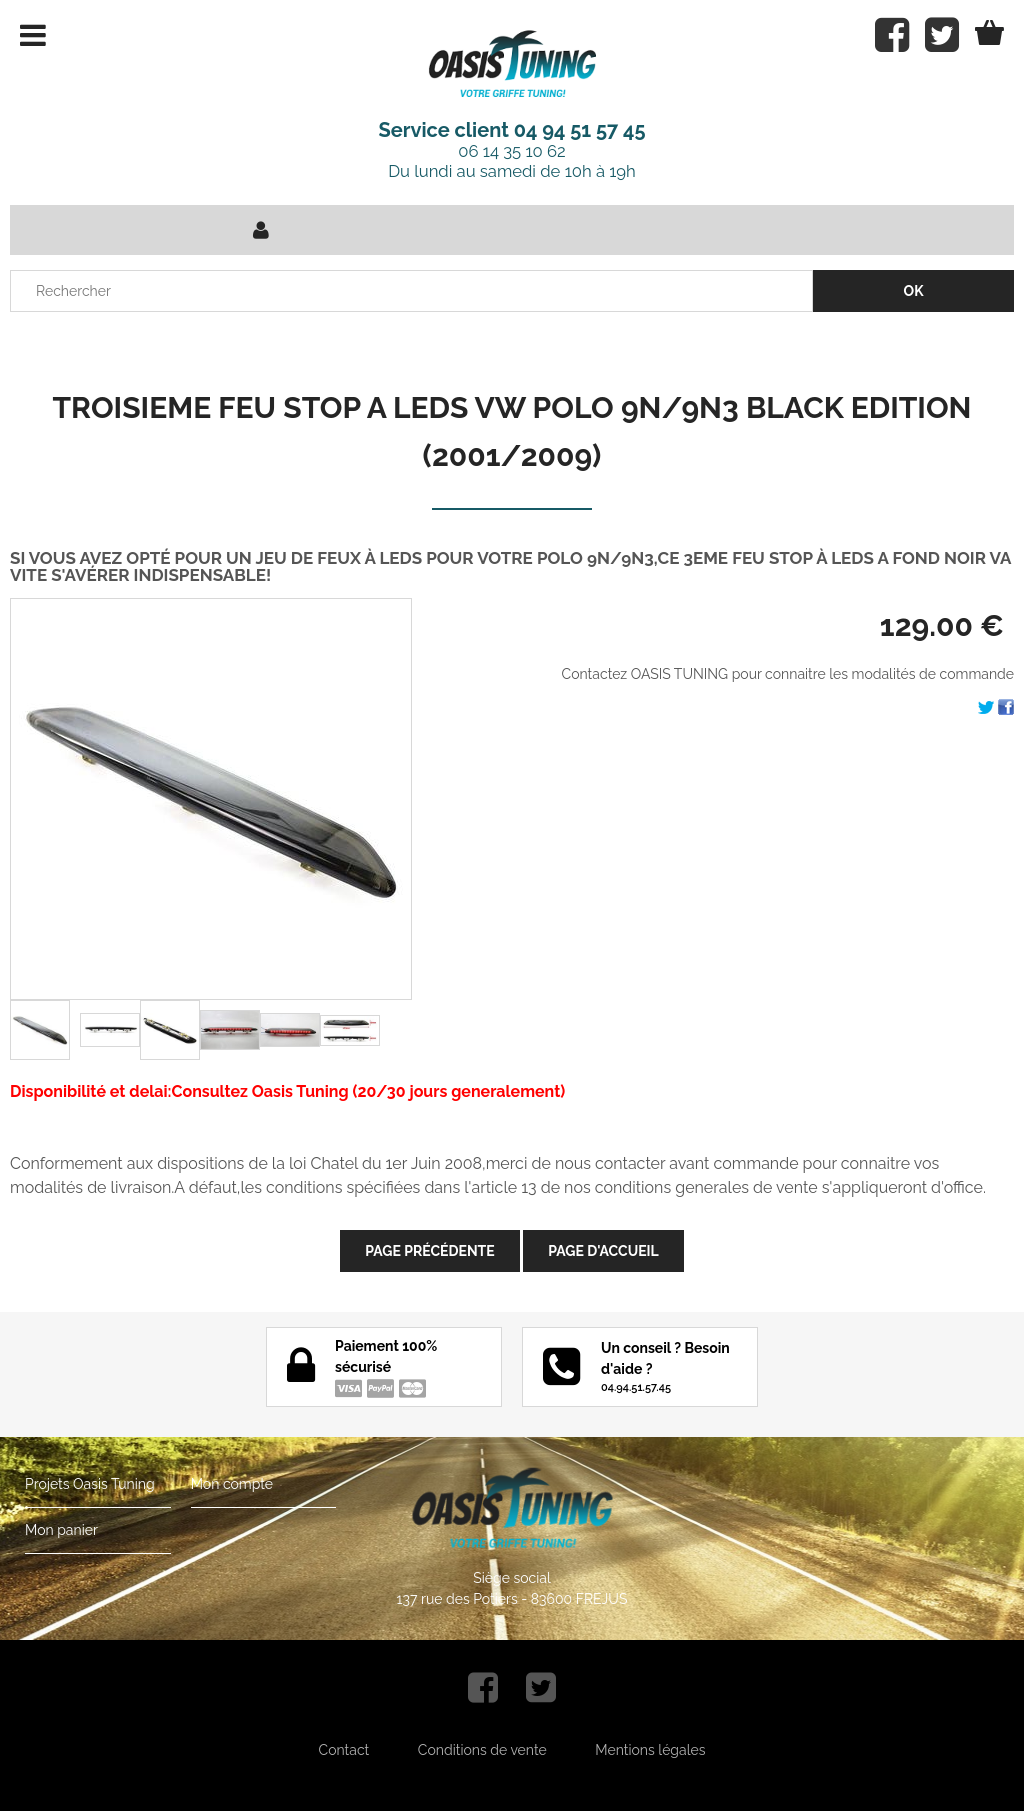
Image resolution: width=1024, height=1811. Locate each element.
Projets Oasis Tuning (90, 1484)
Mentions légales (650, 1750)
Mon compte (232, 1484)
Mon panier (61, 1530)
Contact (344, 1750)
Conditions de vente (482, 1750)
